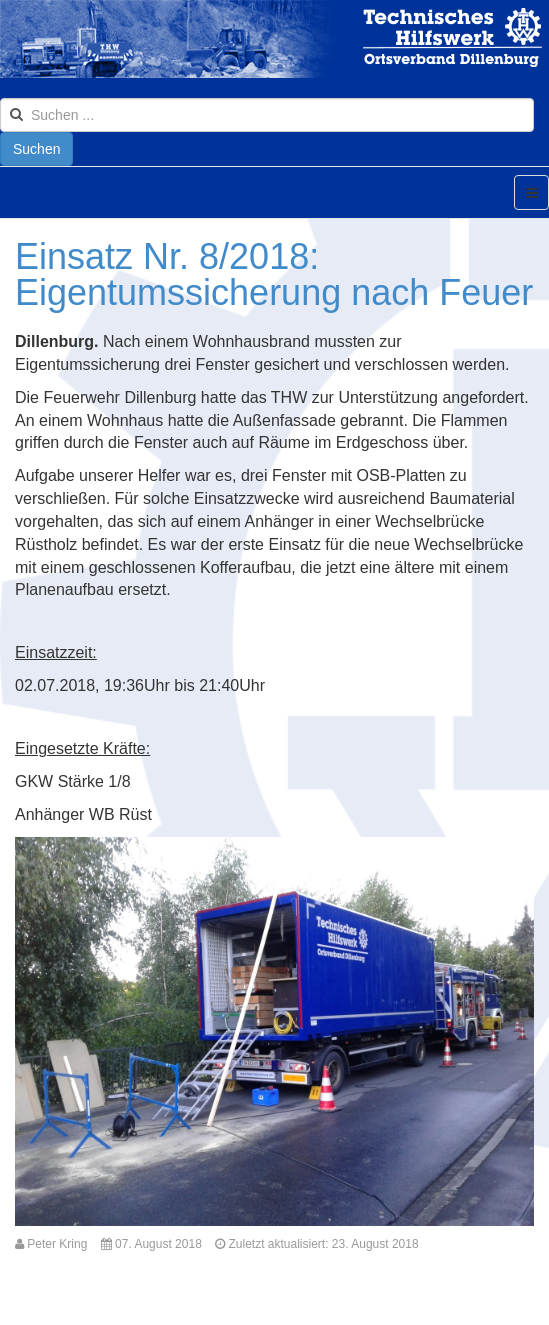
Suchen (36, 149)
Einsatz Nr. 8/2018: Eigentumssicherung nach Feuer (274, 274)
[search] (267, 115)
